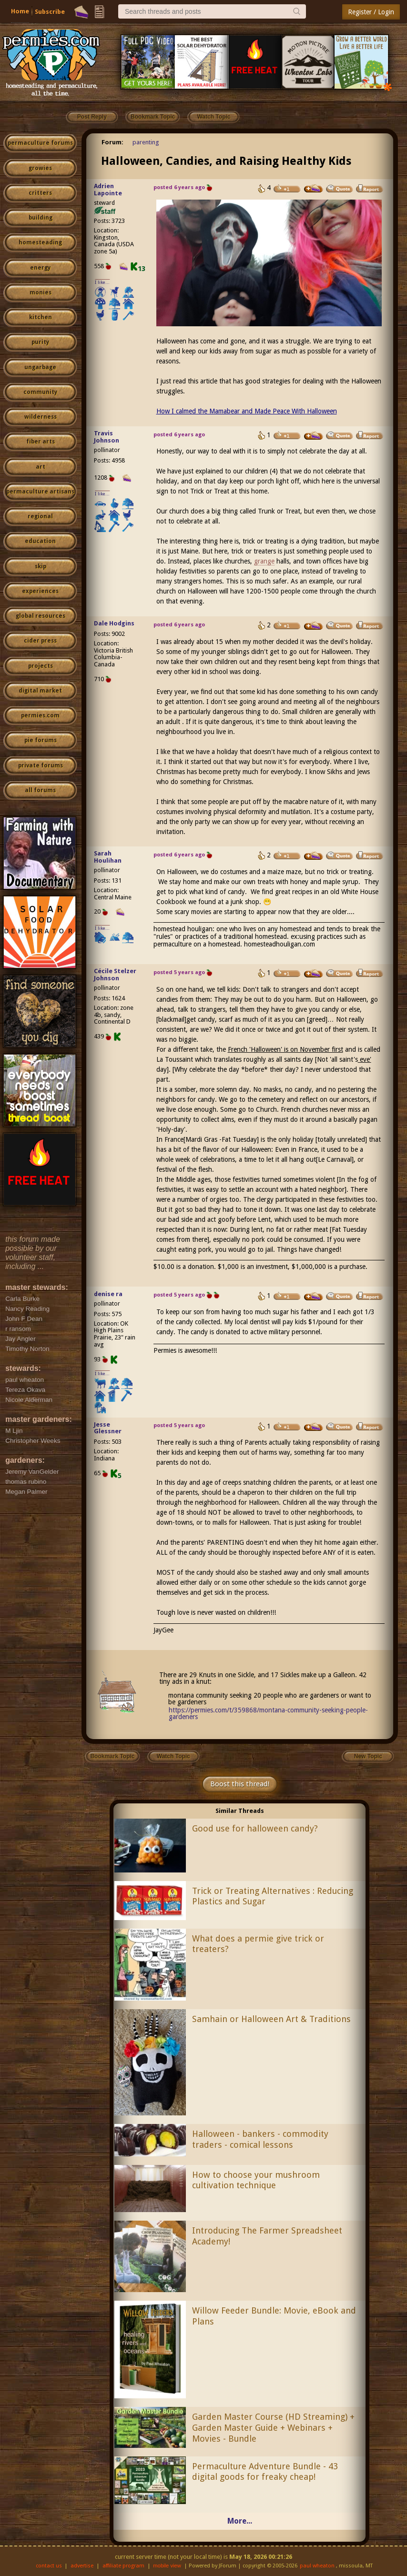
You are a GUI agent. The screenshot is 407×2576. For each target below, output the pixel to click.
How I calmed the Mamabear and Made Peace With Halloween (246, 411)
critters (40, 193)
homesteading (40, 242)
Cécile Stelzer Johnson (115, 974)
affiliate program (123, 2566)
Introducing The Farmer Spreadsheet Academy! (267, 2235)
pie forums (40, 740)
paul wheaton (317, 2566)
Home (20, 11)
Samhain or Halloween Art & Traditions (271, 2019)
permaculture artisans (40, 491)
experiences (40, 591)
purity (40, 342)
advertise (82, 2566)
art (40, 466)
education (40, 541)
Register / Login (371, 12)
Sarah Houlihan (108, 857)
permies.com (40, 715)
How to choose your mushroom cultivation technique (256, 2180)
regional (40, 516)
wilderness (40, 416)
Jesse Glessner (108, 1428)
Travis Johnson (106, 437)
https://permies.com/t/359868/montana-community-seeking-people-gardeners (268, 1713)
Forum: (112, 142)
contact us (49, 2566)
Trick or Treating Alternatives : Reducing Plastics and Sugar (272, 1896)
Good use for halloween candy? (255, 1828)
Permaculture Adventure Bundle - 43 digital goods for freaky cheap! (265, 2471)
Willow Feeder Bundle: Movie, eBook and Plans (274, 2315)
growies (40, 168)
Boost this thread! (239, 1784)
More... (239, 2521)
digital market (40, 690)
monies (40, 292)
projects (40, 666)
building (40, 217)
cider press (40, 640)
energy (40, 267)
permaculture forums (40, 143)
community (40, 392)
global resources (40, 616)
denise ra (108, 1294)
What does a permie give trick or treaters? (258, 1943)
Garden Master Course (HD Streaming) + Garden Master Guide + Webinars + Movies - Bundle (273, 2428)
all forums (40, 790)
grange (264, 561)
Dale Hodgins (114, 623)
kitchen (40, 317)
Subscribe (50, 11)
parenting (145, 142)
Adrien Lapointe (108, 189)
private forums (40, 765)
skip (40, 566)
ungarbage (40, 367)
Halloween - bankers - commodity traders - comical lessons (260, 2139)
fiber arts (40, 441)
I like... (102, 282)
